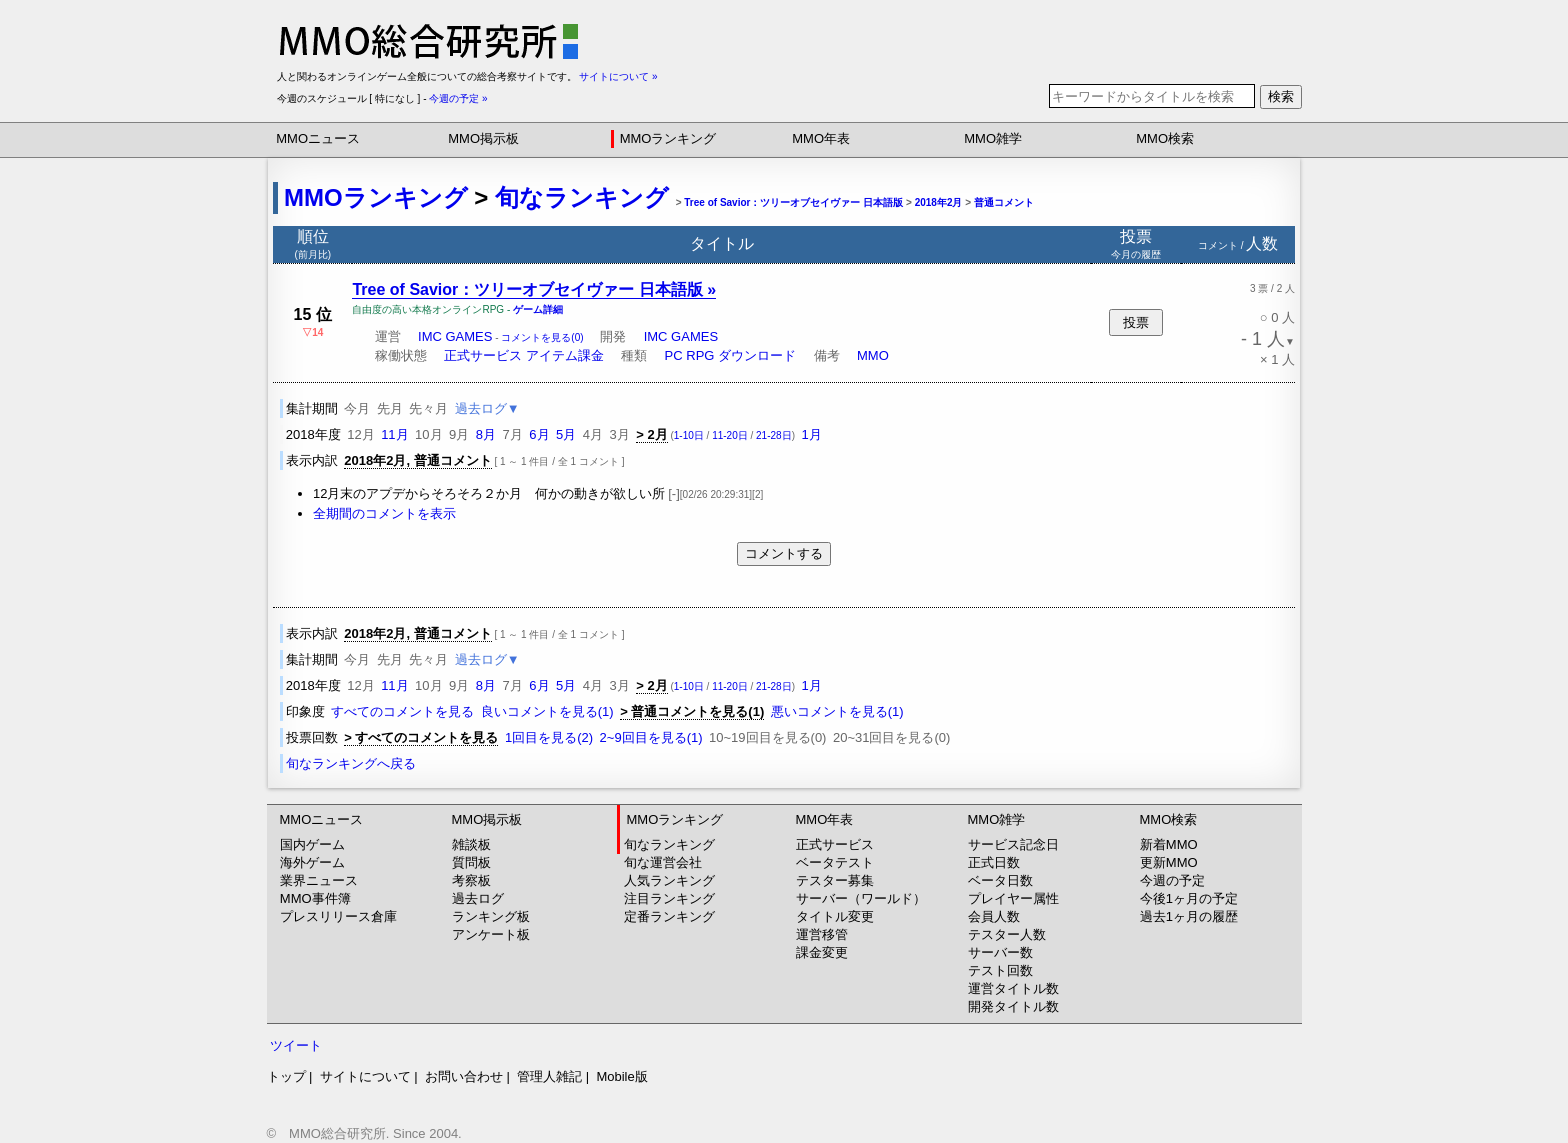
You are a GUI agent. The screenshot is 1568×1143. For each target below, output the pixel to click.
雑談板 (471, 844)
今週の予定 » (458, 98)
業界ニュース (319, 880)
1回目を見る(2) (549, 737)
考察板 (471, 880)
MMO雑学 (993, 138)
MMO (873, 355)
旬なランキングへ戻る (351, 763)
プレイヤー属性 (1013, 898)
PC (674, 355)
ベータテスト (835, 862)
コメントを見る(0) (542, 337)
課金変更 (822, 952)
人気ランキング (669, 880)
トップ (286, 1076)
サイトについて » (618, 76)
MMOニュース (318, 138)
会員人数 (994, 916)
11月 (394, 434)
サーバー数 (1000, 952)
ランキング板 (491, 916)
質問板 (471, 862)
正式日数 (994, 862)
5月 (566, 434)
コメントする (784, 553)
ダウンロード (757, 355)
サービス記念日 (1013, 844)
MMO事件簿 (315, 898)
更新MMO (1169, 862)
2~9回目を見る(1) (651, 737)
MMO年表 (821, 138)
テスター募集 (835, 880)
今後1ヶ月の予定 (1189, 898)
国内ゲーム (312, 844)
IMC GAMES (455, 336)
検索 (1281, 96)
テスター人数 (1007, 934)
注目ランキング (669, 898)
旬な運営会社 (663, 862)
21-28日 (774, 435)
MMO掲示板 (483, 138)
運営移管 (822, 934)
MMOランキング (668, 138)
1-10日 (689, 435)
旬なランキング (582, 197)
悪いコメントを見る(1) (837, 711)
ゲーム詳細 (538, 309)
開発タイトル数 (1013, 1006)
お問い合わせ (464, 1076)
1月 (811, 434)
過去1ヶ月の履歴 (1189, 916)
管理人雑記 (549, 1076)
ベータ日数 (1000, 880)
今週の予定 (1172, 880)
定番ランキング (669, 916)
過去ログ (478, 898)
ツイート (296, 1045)
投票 (1136, 322)
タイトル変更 (835, 916)
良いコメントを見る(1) (547, 711)
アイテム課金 (565, 355)
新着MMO (1169, 844)
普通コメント (1004, 202)
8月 (486, 434)
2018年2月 (939, 202)
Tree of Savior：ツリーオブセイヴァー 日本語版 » (534, 289)
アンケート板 (491, 934)
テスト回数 (1000, 970)
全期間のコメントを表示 (384, 513)
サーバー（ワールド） (861, 898)
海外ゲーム (312, 862)
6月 (539, 434)
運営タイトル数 (1013, 988)
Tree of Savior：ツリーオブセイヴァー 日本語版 (793, 202)
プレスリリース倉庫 (338, 916)
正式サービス (483, 355)
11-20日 (730, 435)
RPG (700, 355)
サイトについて (365, 1076)
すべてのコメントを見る (402, 711)
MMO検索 (1165, 138)
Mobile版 (621, 1076)
